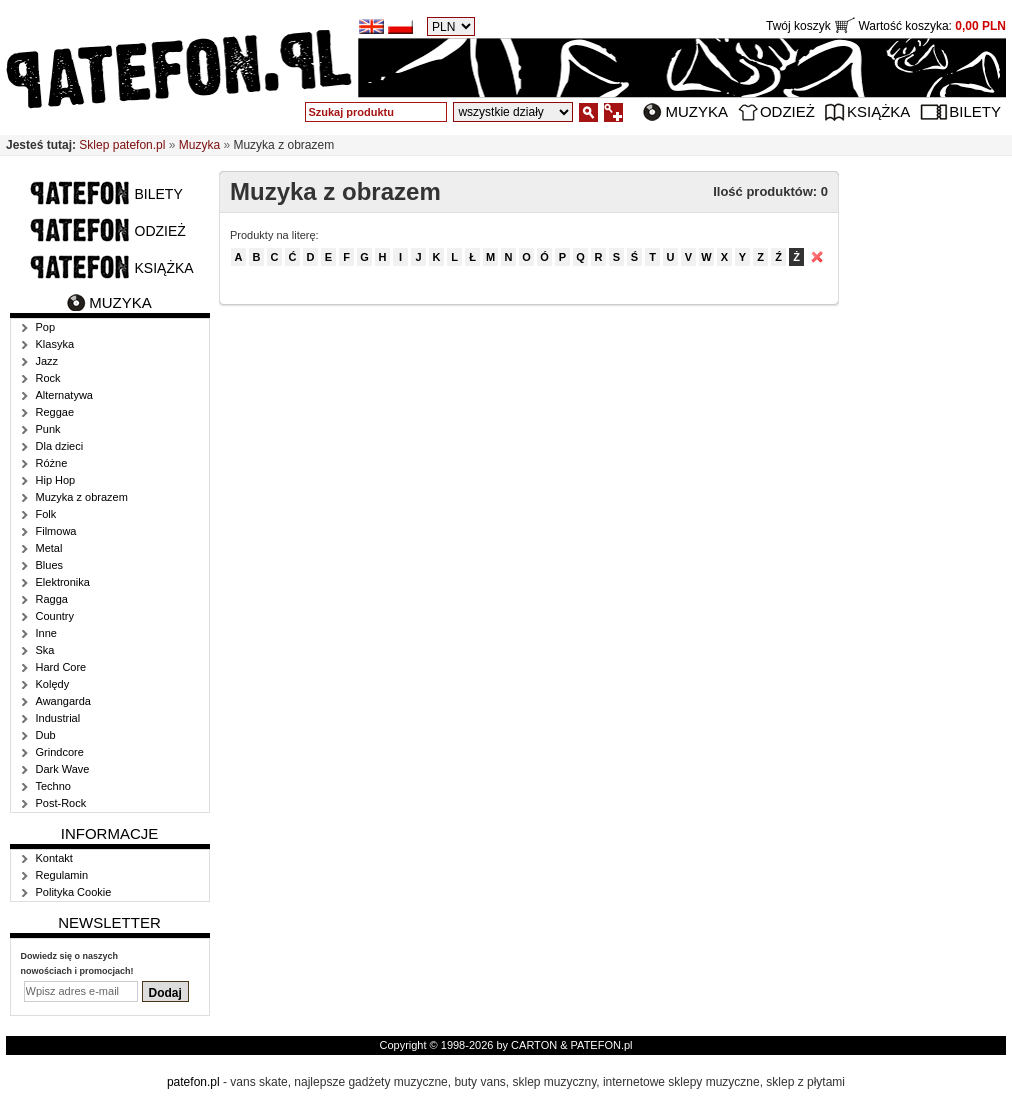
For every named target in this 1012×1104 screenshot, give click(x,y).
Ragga (52, 599)
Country (55, 616)
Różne (52, 463)
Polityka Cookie (74, 892)
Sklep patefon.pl (122, 145)
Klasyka (55, 344)
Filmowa (56, 531)
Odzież (787, 111)
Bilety (975, 111)
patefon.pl (193, 1082)
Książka (878, 111)
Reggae (55, 412)
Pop (46, 327)
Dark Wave (63, 769)
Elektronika (63, 582)
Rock (48, 378)
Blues (50, 565)
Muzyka (696, 111)
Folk (46, 514)
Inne (46, 633)
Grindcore (60, 752)
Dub (46, 735)
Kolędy (53, 684)
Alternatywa (64, 395)
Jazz (47, 361)
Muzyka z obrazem (82, 497)
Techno (53, 786)
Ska (45, 650)
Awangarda (63, 701)
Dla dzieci (60, 446)
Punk (48, 429)
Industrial (58, 718)
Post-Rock (61, 803)
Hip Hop (56, 480)
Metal (49, 548)
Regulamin (62, 875)
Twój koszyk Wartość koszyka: (886, 26)
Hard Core (61, 667)
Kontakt (54, 858)
